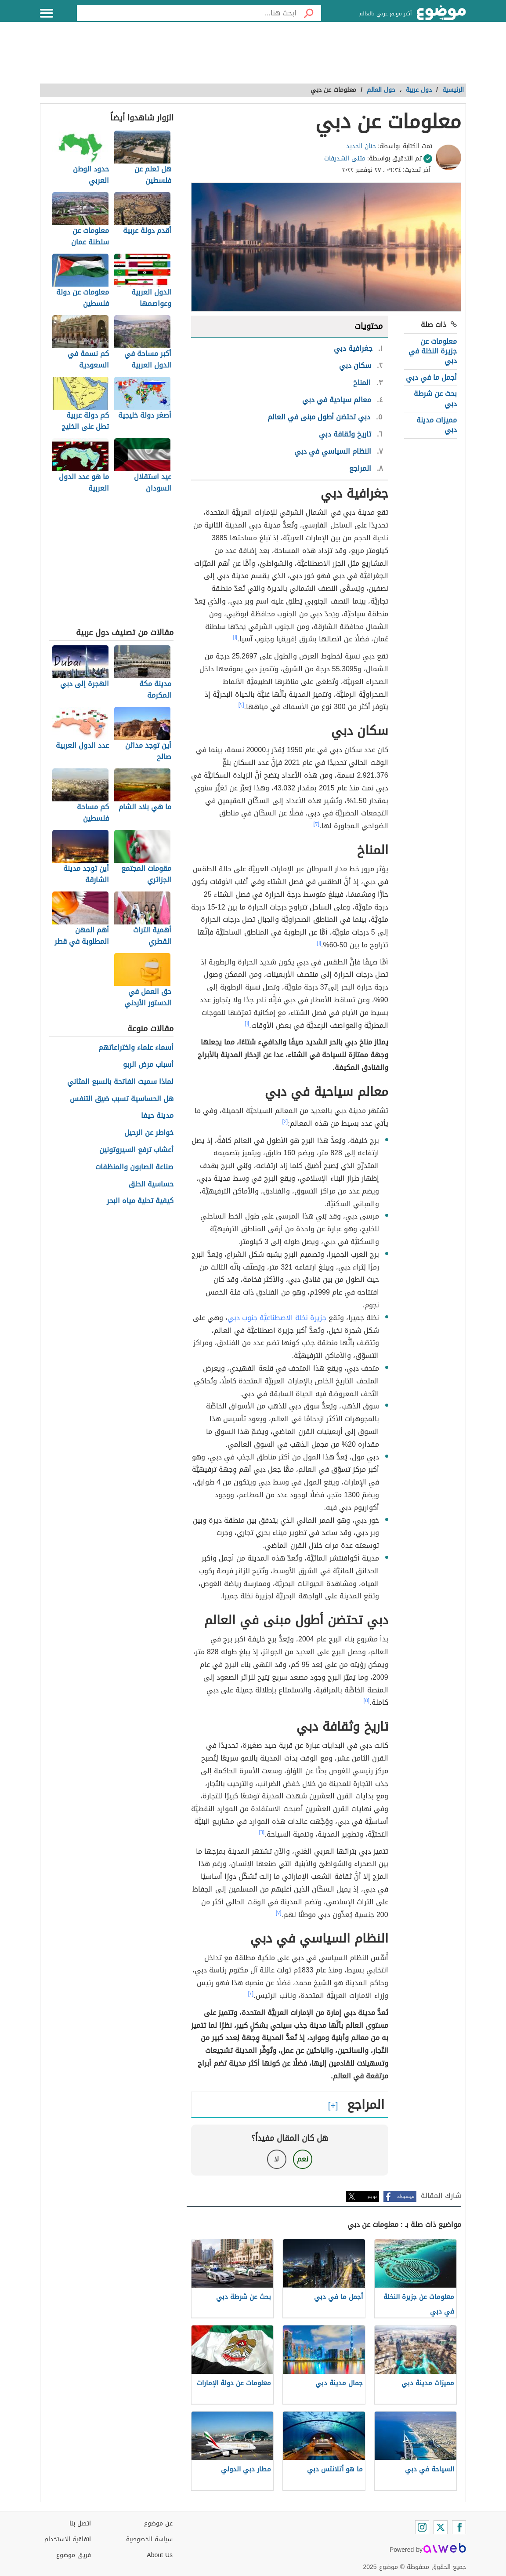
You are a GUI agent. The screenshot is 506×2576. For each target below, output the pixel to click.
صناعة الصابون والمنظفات (134, 1167)
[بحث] (308, 13)
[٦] (262, 1832)
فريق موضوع (73, 2555)
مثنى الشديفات (344, 158)
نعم (302, 2159)
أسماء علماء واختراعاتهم (135, 1047)
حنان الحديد (361, 146)
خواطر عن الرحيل (148, 1133)
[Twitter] (441, 2527)
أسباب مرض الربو (148, 1065)
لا (276, 2159)
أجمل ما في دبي (431, 377)
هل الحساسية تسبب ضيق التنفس (121, 1099)
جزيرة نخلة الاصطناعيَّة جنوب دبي (277, 1317)
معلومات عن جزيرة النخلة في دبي (432, 351)
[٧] (279, 1912)
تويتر (372, 2196)
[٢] (241, 704)
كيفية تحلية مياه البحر (140, 1201)
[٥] (367, 1700)
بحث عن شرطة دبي (435, 398)
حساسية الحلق (151, 1184)
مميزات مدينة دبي (436, 425)
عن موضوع (158, 2523)
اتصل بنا (80, 2523)
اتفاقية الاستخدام (67, 2539)
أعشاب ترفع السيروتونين (136, 1150)
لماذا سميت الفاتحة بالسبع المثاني (120, 1082)
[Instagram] (422, 2527)
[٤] (285, 1121)
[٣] (317, 824)
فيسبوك (405, 2196)
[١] (235, 637)
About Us (160, 2555)
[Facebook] (459, 2527)
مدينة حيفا (157, 1116)
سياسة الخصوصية (149, 2539)
